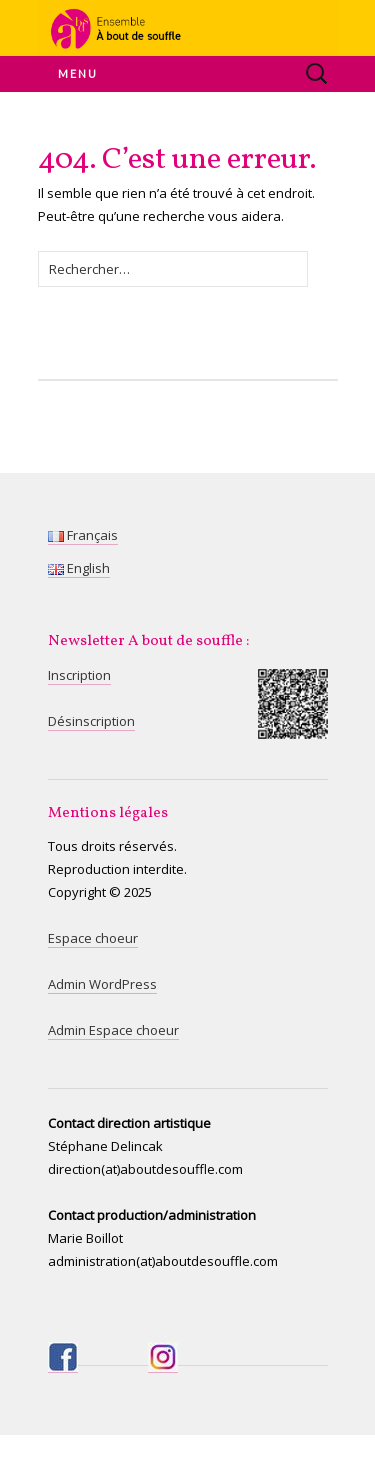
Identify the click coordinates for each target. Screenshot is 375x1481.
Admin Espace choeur (113, 1030)
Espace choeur (93, 938)
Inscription (79, 675)
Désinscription (91, 721)
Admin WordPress (102, 984)
